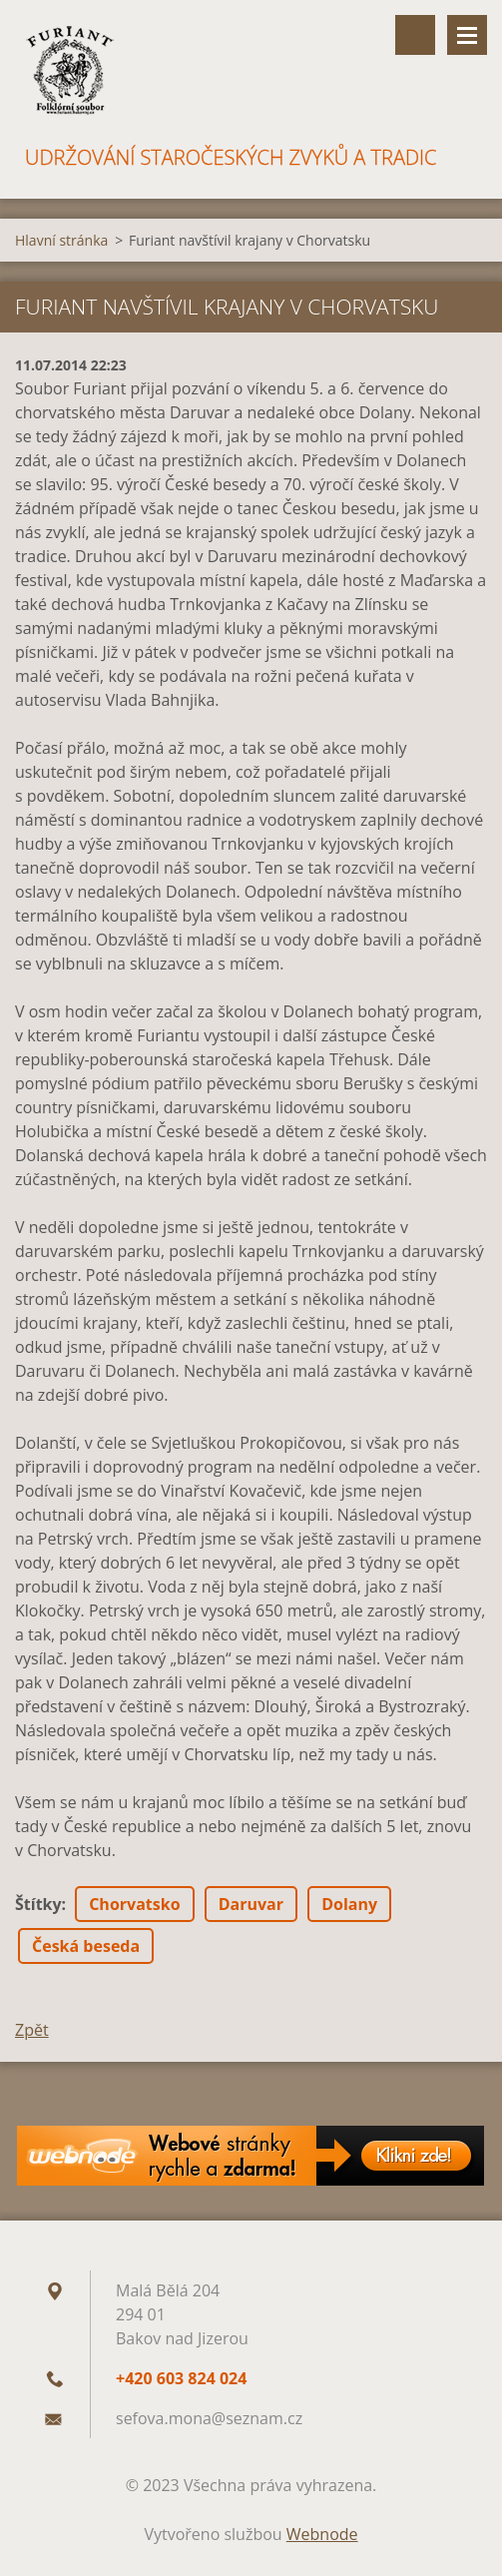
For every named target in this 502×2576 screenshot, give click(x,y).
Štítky (38, 1904)
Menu (467, 35)
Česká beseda (86, 1946)
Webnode (322, 2534)
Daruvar (251, 1904)
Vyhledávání (415, 35)
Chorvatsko (134, 1904)
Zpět (32, 2030)
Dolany (349, 1904)
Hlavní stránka (61, 240)
